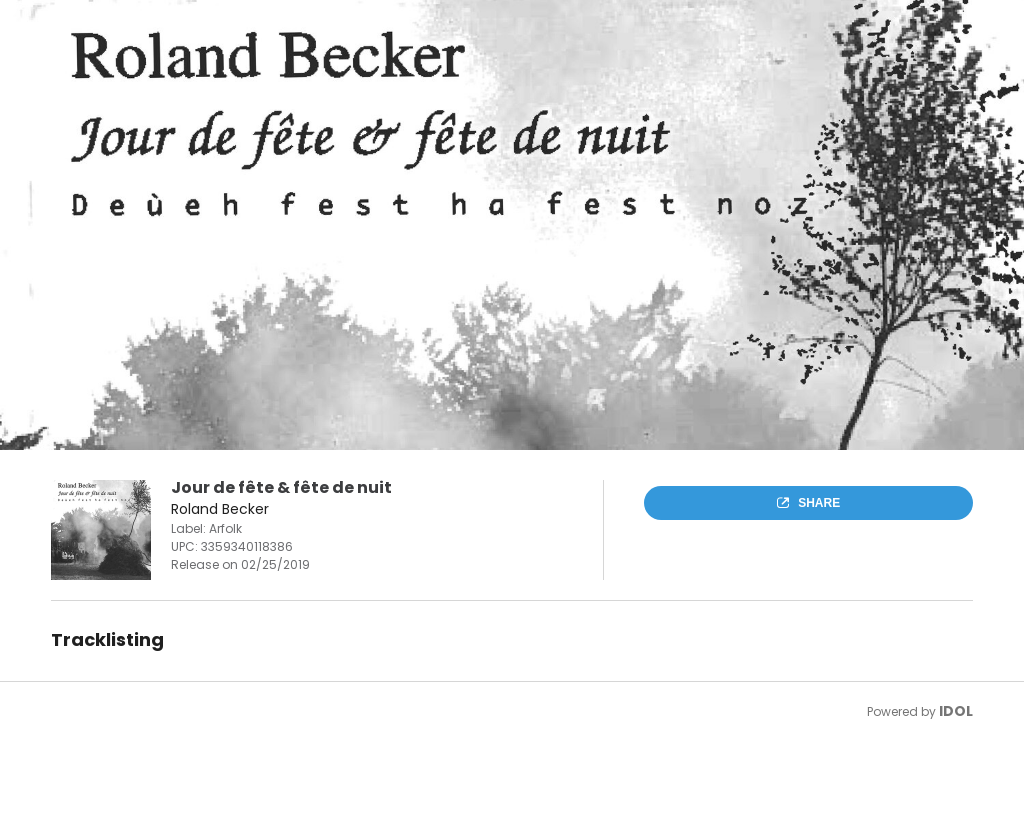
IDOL (956, 711)
